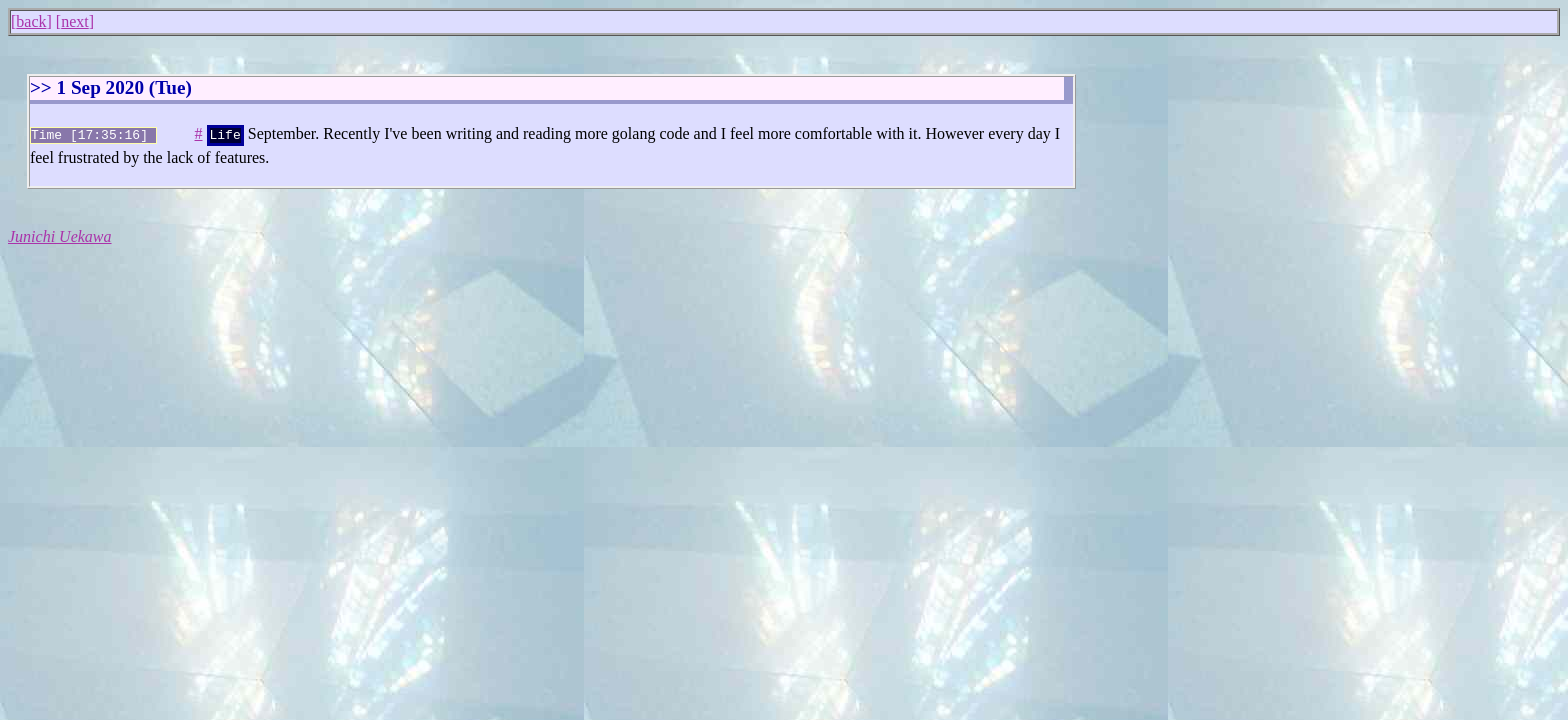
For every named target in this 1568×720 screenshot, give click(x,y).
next (75, 21)
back (31, 21)
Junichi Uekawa (60, 234)
